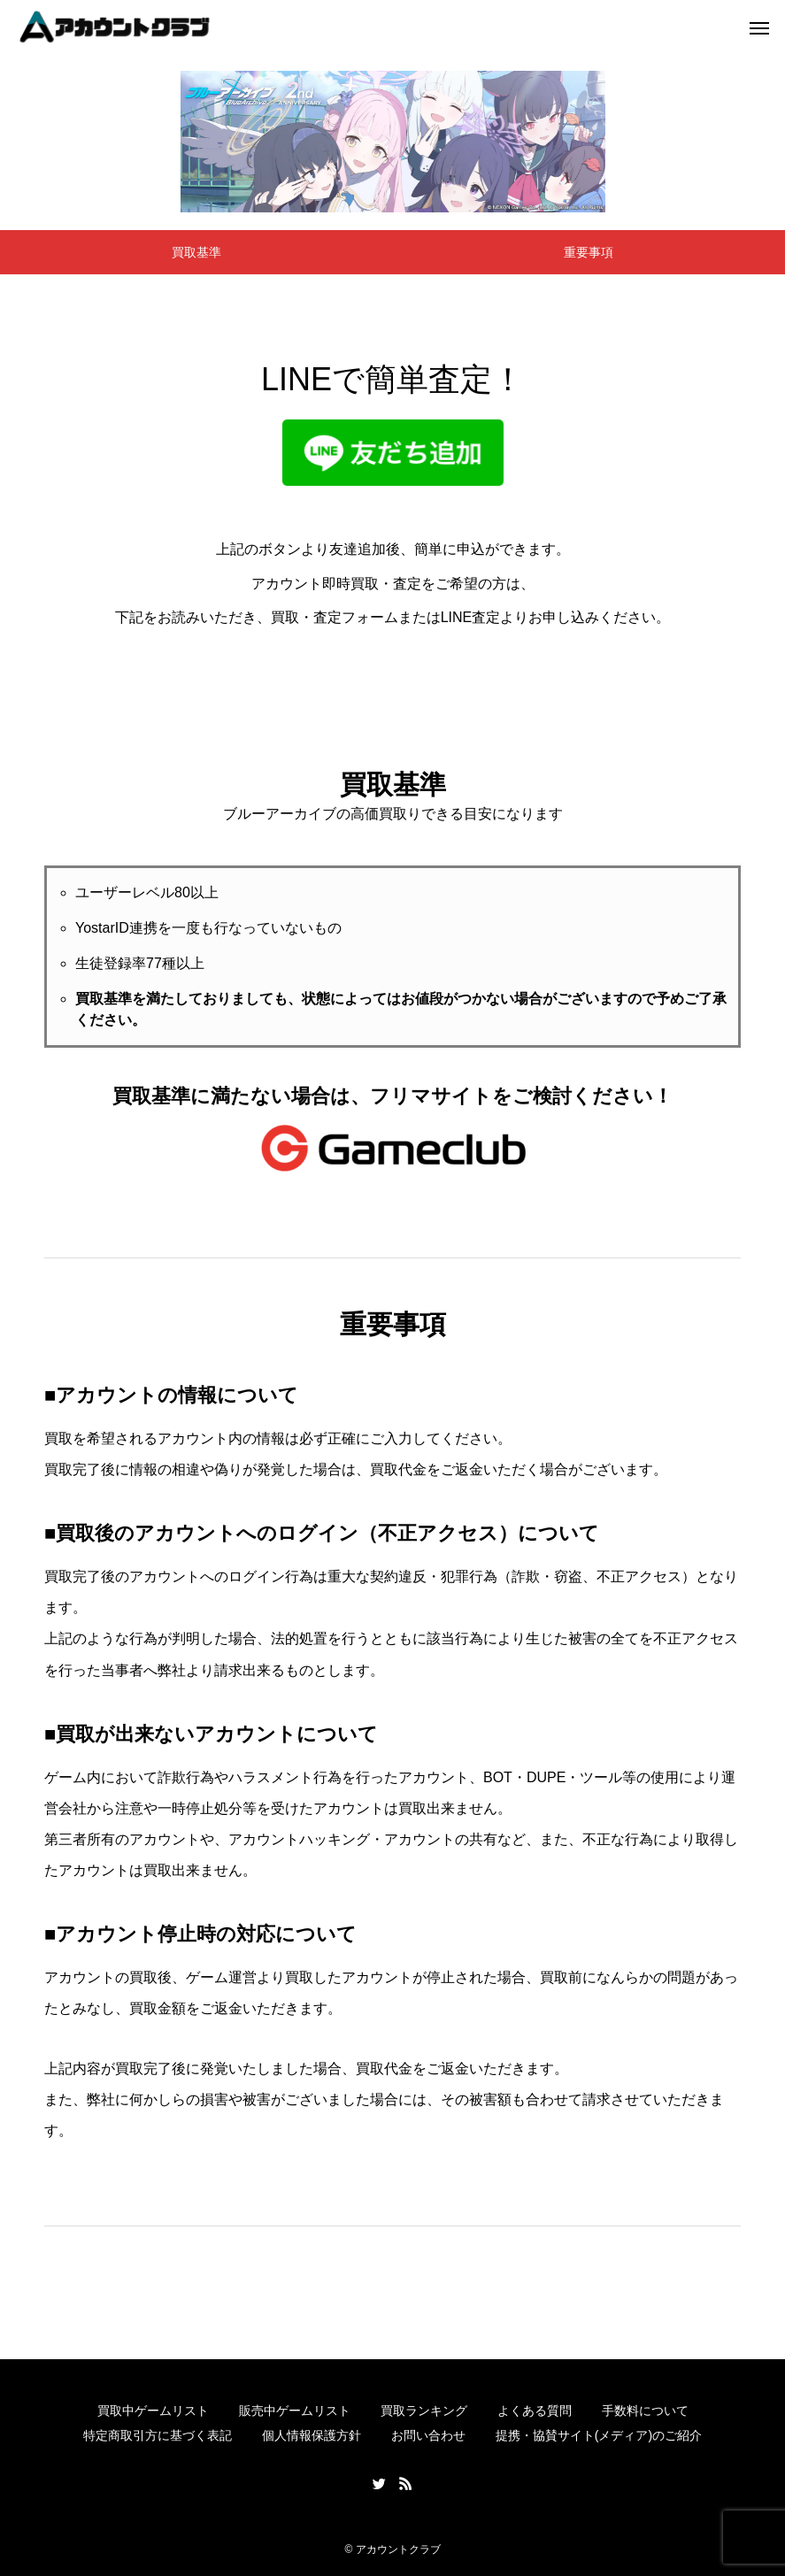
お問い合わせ (428, 2435)
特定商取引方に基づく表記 (157, 2435)
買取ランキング (424, 2410)
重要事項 (588, 252)
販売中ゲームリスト (294, 2410)
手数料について (645, 2410)
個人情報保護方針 (311, 2435)
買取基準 (196, 252)
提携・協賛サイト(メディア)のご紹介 (599, 2435)
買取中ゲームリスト (153, 2410)
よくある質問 (534, 2410)
